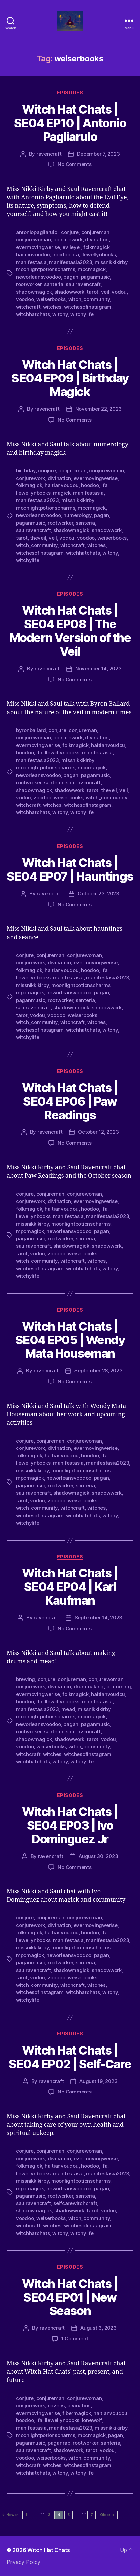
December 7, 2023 (98, 154)
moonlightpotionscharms (45, 269)
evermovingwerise (38, 247)
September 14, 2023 (98, 1617)
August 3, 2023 (98, 2328)
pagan (70, 277)
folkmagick (96, 247)
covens (56, 2405)
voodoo (25, 299)
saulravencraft (83, 284)
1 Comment (74, 2338)
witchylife (81, 314)
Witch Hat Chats (48, 2550)
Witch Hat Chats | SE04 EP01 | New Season (70, 2297)
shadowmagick (34, 292)
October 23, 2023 (98, 893)
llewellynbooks (98, 254)
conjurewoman (33, 239)
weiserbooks (51, 299)
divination (96, 239)
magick (61, 493)
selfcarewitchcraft (75, 2203)
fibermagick (76, 2413)
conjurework (67, 239)
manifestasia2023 (70, 262)
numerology (77, 515)
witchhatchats (33, 314)
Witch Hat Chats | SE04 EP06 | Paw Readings (70, 1101)
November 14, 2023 (98, 668)
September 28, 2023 (98, 1370)
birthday (26, 470)
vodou (119, 292)
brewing (25, 1679)
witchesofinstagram (87, 307)
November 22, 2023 (98, 409)
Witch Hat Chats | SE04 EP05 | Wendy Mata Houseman (70, 1340)
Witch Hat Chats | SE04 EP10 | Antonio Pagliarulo (70, 123)
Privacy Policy (23, 2562)
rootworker (28, 284)
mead (68, 1709)
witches (52, 307)
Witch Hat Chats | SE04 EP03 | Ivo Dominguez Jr (70, 1825)
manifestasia (31, 262)
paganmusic (95, 277)
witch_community (89, 299)
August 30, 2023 (98, 1856)
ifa (76, 254)
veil (105, 292)
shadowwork (69, 292)
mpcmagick (92, 269)
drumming (118, 1686)
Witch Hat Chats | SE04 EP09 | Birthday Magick (69, 378)
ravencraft (48, 154)
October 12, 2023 (98, 1132)
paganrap (59, 2443)
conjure (70, 232)
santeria (53, 284)
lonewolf (92, 2420)
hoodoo (61, 254)
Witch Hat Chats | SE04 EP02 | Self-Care (70, 2057)
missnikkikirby (111, 262)
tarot (92, 292)
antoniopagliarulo (37, 232)
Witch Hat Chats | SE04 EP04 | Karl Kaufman (70, 1587)
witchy (60, 314)
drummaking (89, 1686)
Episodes (70, 92)
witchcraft (28, 307)
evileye (71, 247)
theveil (38, 538)
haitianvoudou (33, 254)
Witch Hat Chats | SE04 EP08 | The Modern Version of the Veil (70, 631)
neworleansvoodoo (38, 277)
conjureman (95, 232)
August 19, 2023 (98, 2081)
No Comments (74, 164)
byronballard (31, 730)
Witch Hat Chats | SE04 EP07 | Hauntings (70, 869)
